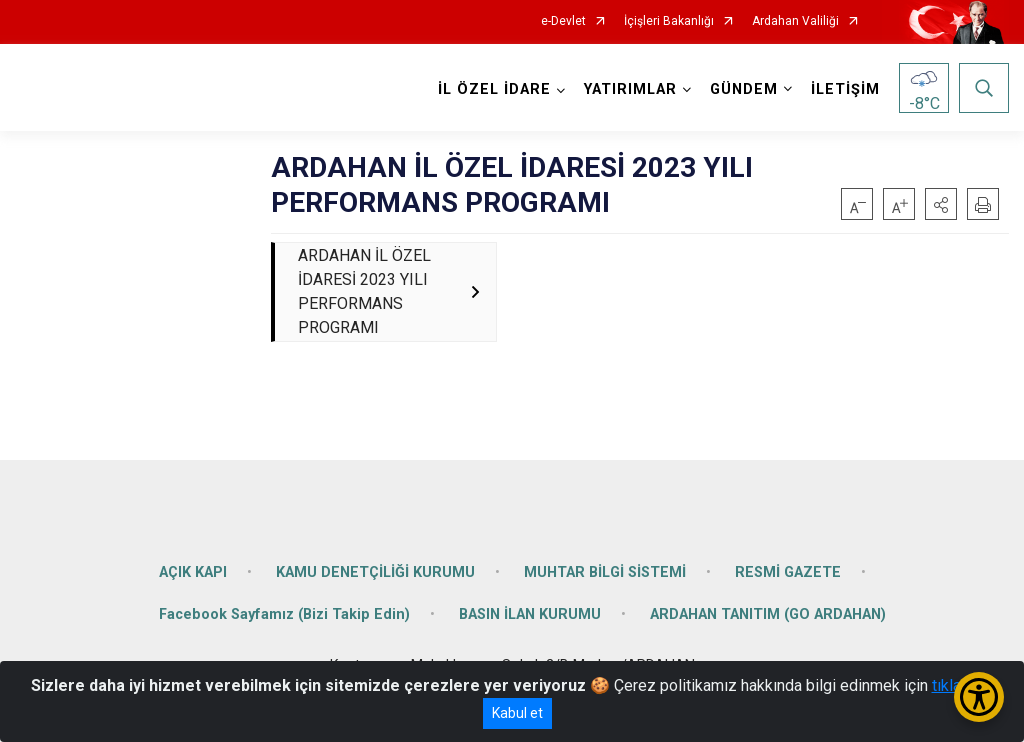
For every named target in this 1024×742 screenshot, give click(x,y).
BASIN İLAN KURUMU (530, 614)
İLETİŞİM (845, 89)
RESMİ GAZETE (788, 572)
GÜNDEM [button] (744, 89)
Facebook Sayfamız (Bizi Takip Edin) (284, 614)
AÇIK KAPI (193, 572)
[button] (941, 204)
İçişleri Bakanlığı (669, 21)
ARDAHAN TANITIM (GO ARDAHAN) (768, 614)
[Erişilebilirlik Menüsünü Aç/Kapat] (979, 697)
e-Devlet (563, 21)
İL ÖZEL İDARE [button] (494, 89)
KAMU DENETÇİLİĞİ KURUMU (375, 572)
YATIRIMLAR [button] (630, 89)
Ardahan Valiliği (795, 21)
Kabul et (517, 713)
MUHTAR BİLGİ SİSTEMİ (605, 572)
